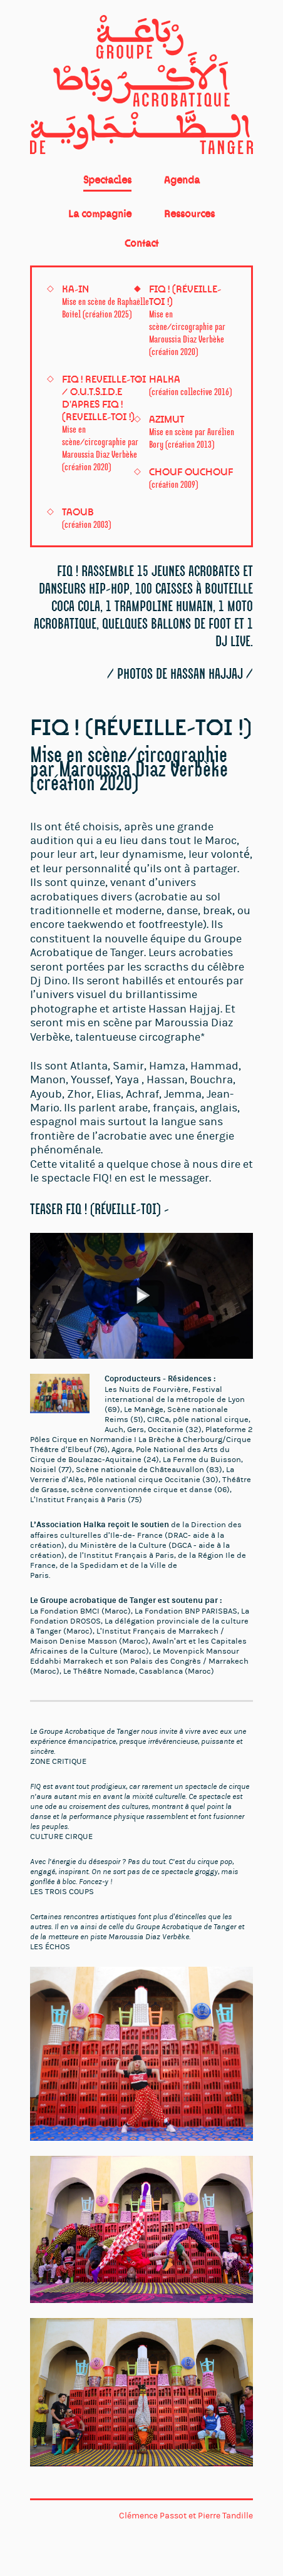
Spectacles (107, 179)
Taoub (86, 517)
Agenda (182, 179)
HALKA (190, 385)
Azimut (191, 431)
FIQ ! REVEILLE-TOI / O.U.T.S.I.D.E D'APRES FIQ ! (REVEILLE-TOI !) (104, 423)
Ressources (189, 213)
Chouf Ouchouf (191, 477)
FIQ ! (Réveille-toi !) (187, 320)
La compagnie (99, 213)
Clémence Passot (153, 2515)
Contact (141, 243)
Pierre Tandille (225, 2515)
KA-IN (105, 301)
